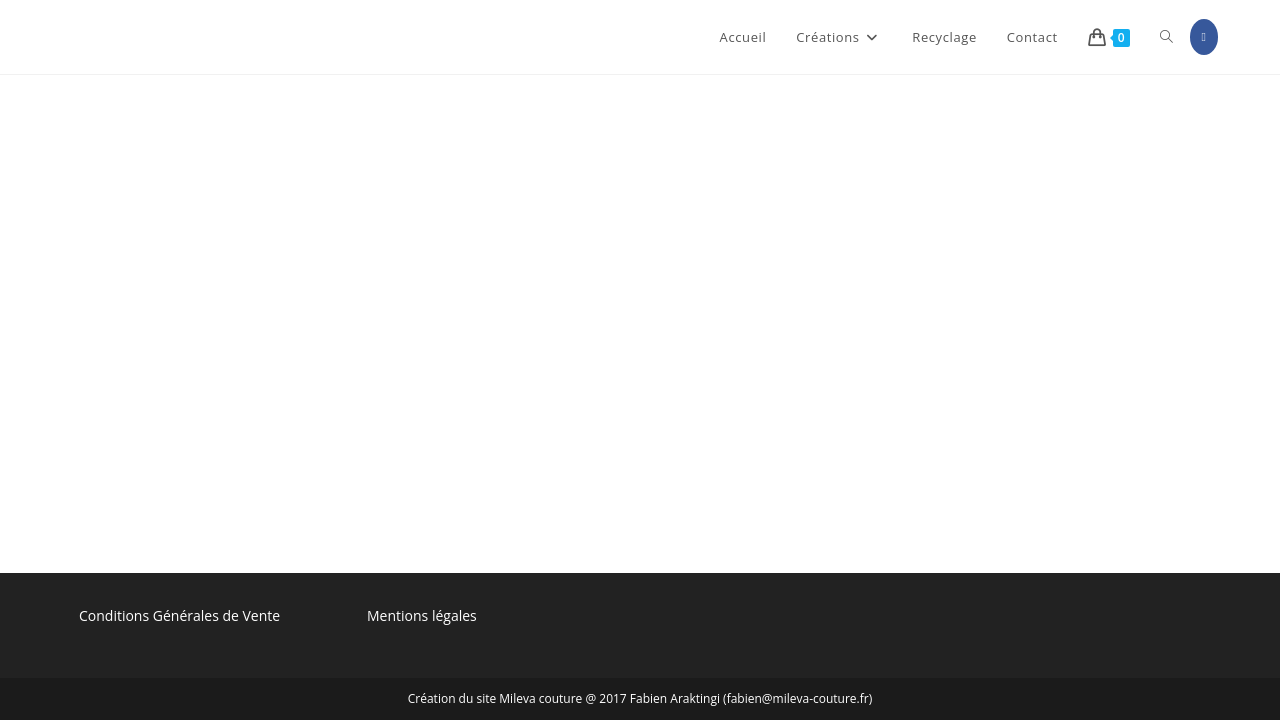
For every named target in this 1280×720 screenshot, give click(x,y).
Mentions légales (422, 217)
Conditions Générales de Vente (179, 217)
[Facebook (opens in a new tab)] (1204, 37)
